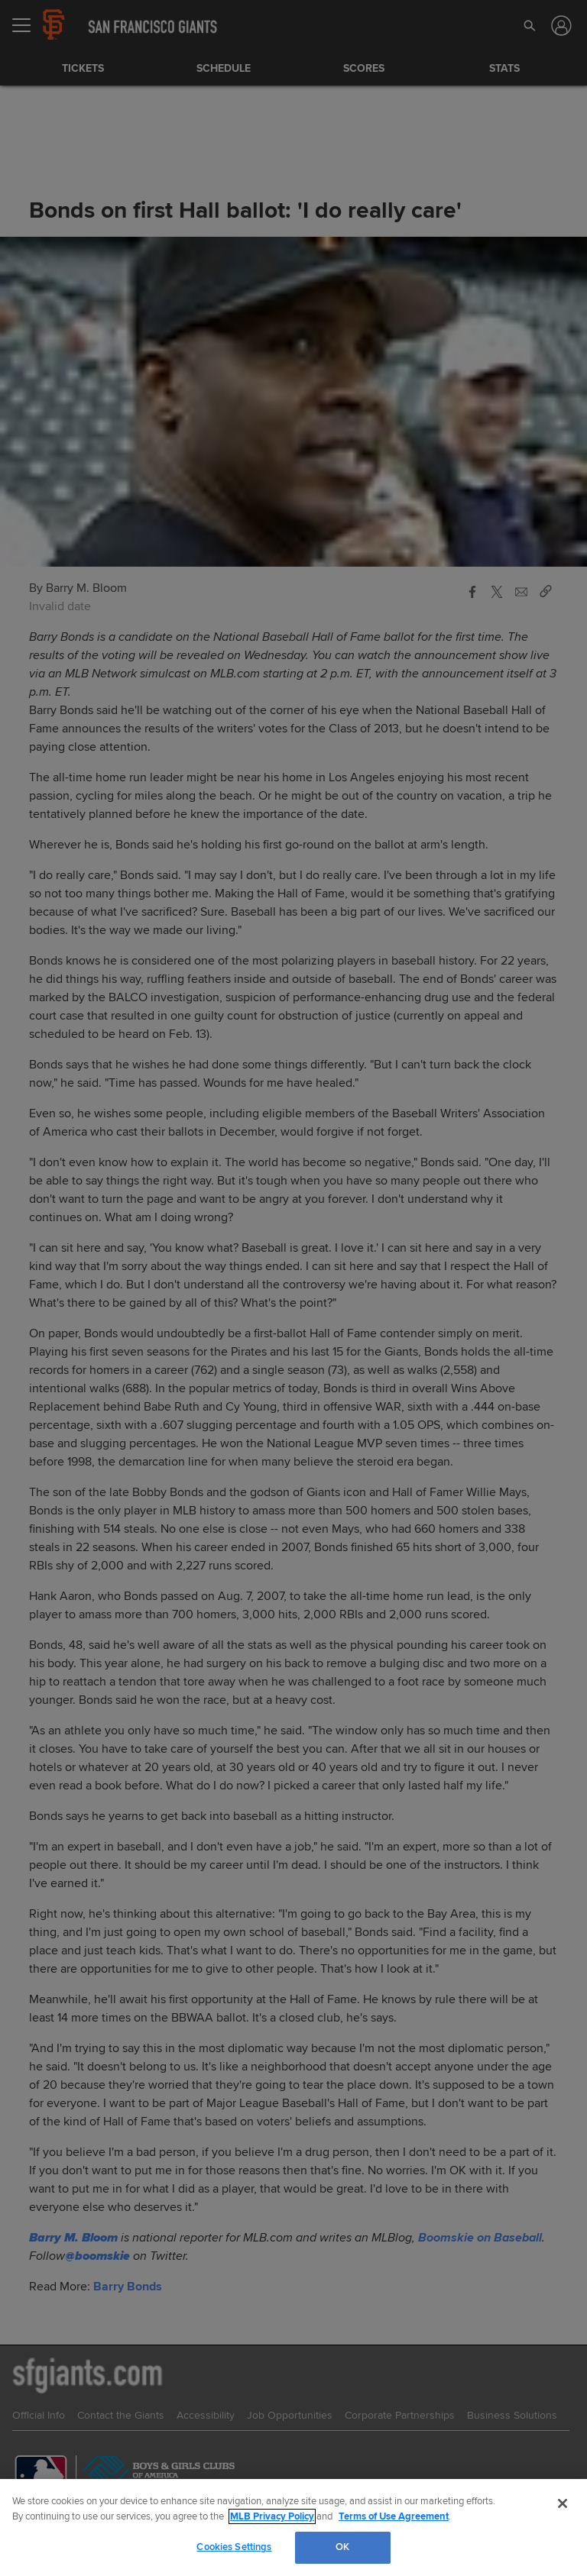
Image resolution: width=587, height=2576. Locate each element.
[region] (293, 2527)
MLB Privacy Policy (272, 2516)
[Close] (562, 2503)
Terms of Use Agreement (394, 2516)
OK (342, 2547)
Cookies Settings (233, 2547)
